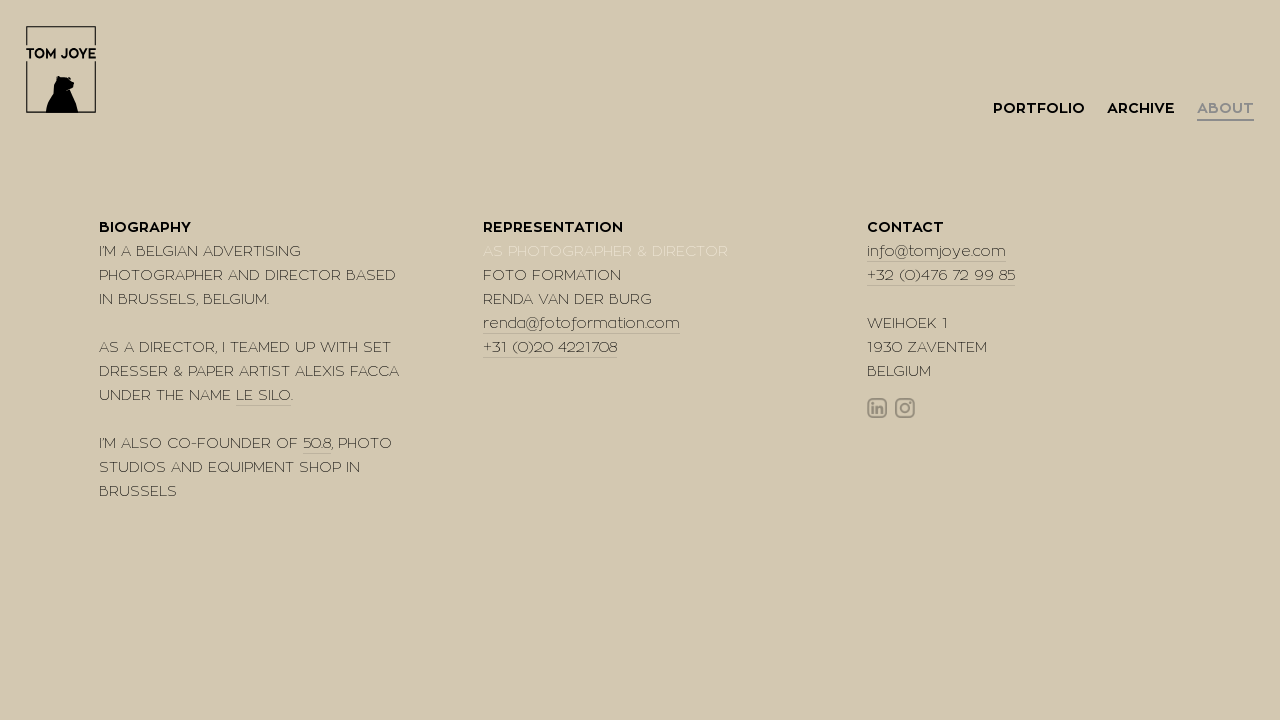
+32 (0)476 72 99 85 (941, 275)
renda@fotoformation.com (581, 323)
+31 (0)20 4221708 (550, 347)
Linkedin (877, 408)
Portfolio (1039, 108)
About (1225, 108)
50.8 (317, 443)
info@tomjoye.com (936, 251)
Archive (1141, 108)
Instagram (905, 408)
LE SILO (263, 395)
